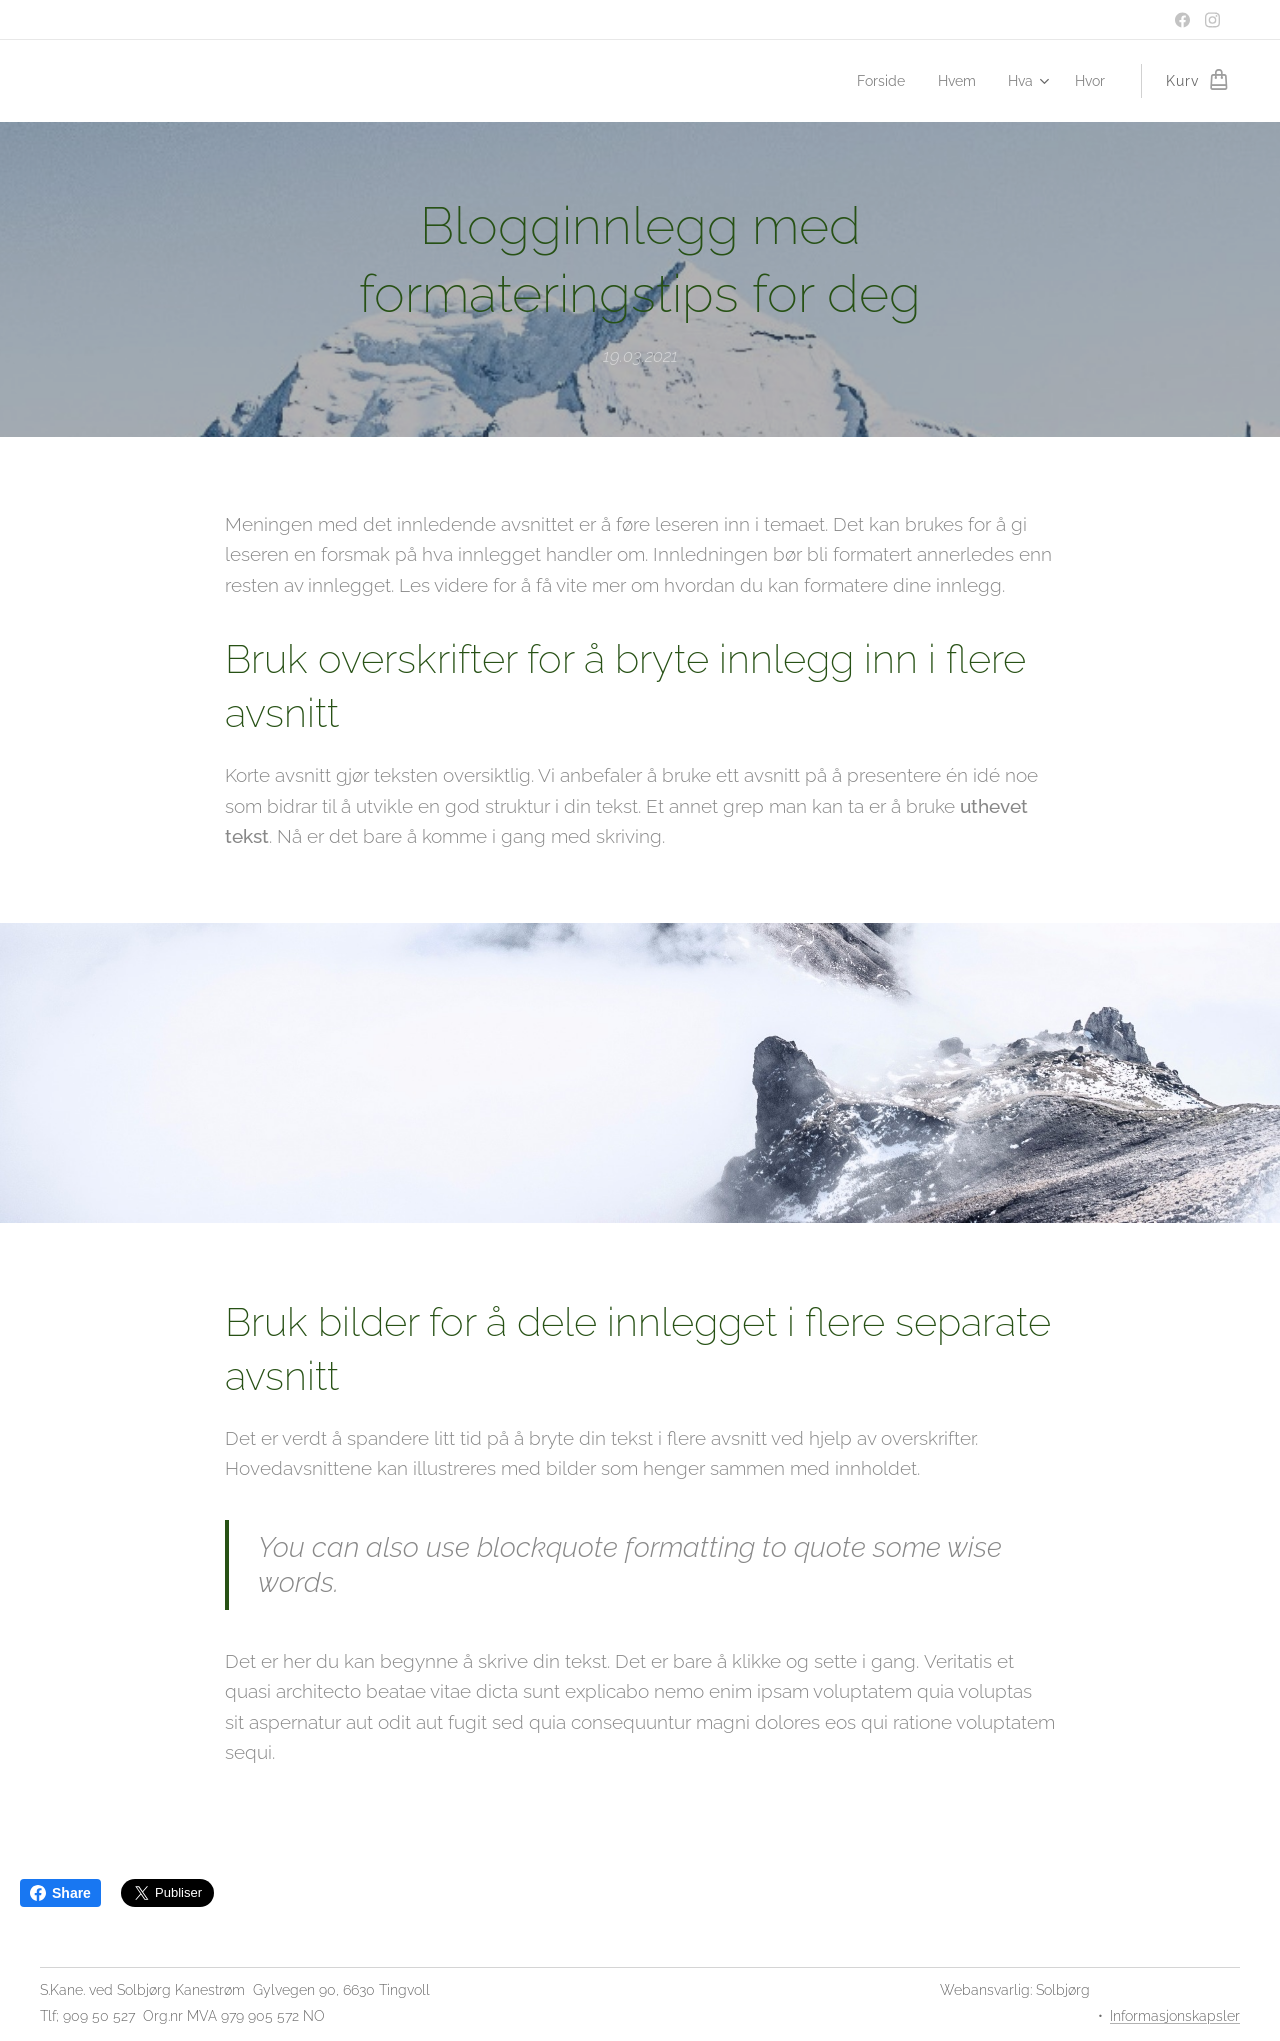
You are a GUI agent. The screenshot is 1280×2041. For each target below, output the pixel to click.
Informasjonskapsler (1175, 2016)
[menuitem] (878, 81)
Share (60, 1893)
